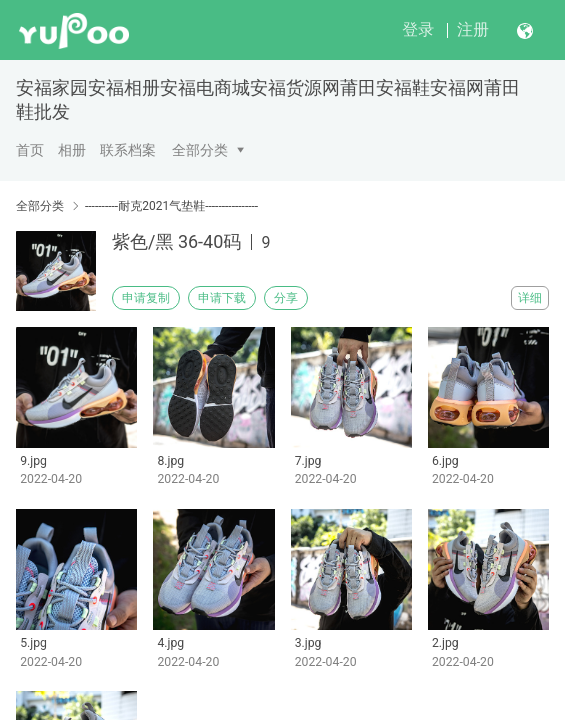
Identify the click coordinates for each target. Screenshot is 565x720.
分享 (286, 298)
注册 (473, 29)
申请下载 (222, 298)
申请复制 (146, 298)
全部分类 (200, 150)
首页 (30, 150)
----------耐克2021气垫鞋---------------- (171, 206)
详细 (530, 298)
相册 (72, 150)
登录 (418, 29)
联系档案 (128, 150)
